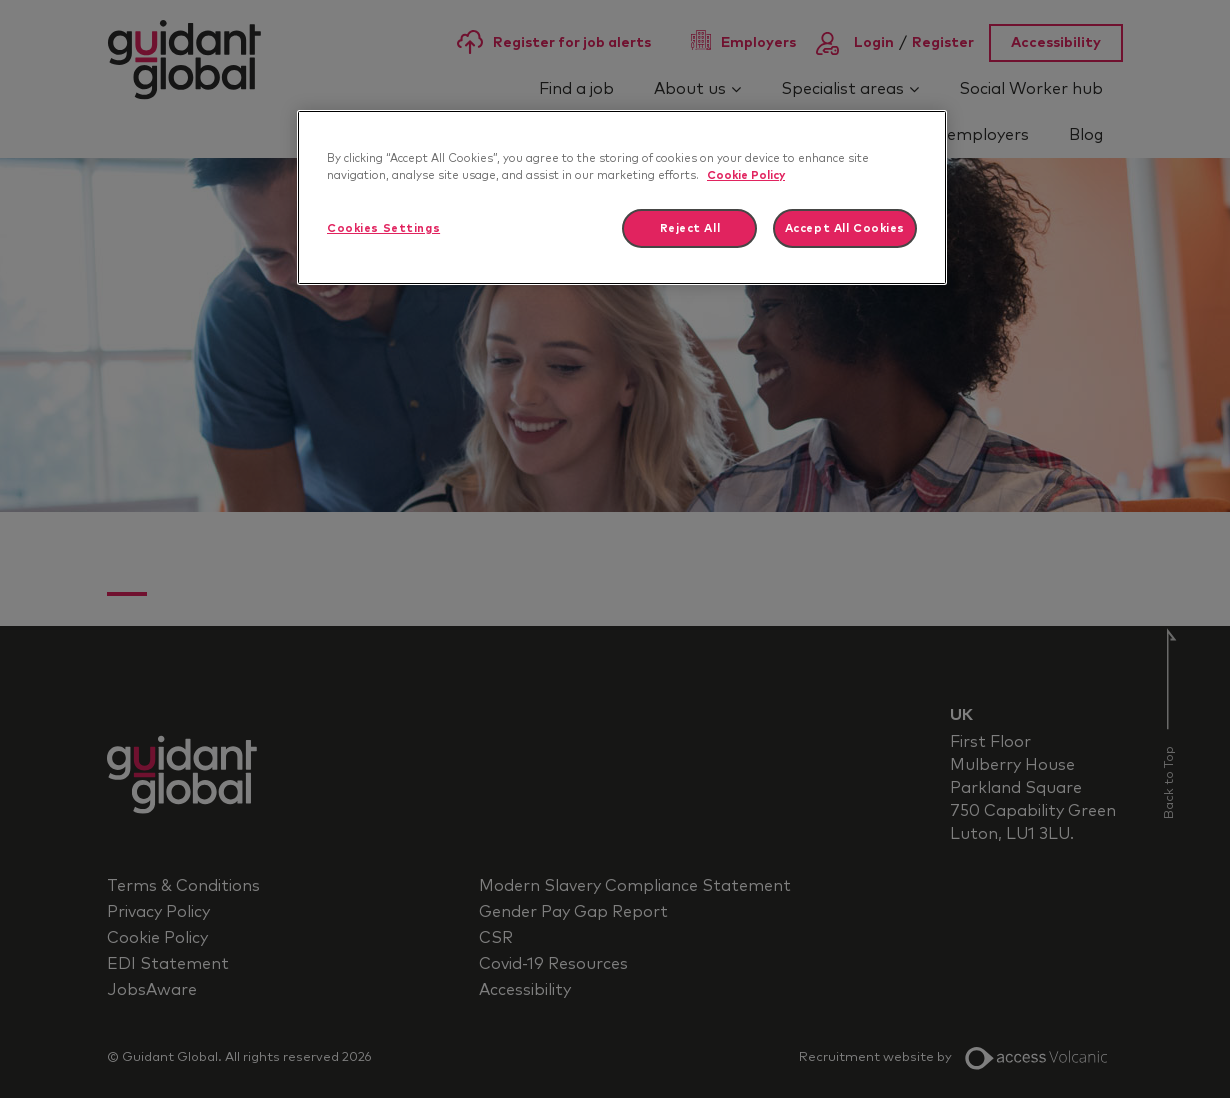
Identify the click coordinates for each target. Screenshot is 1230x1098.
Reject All (690, 228)
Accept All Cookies (845, 228)
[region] (622, 197)
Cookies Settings (383, 228)
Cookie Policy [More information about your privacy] (746, 175)
